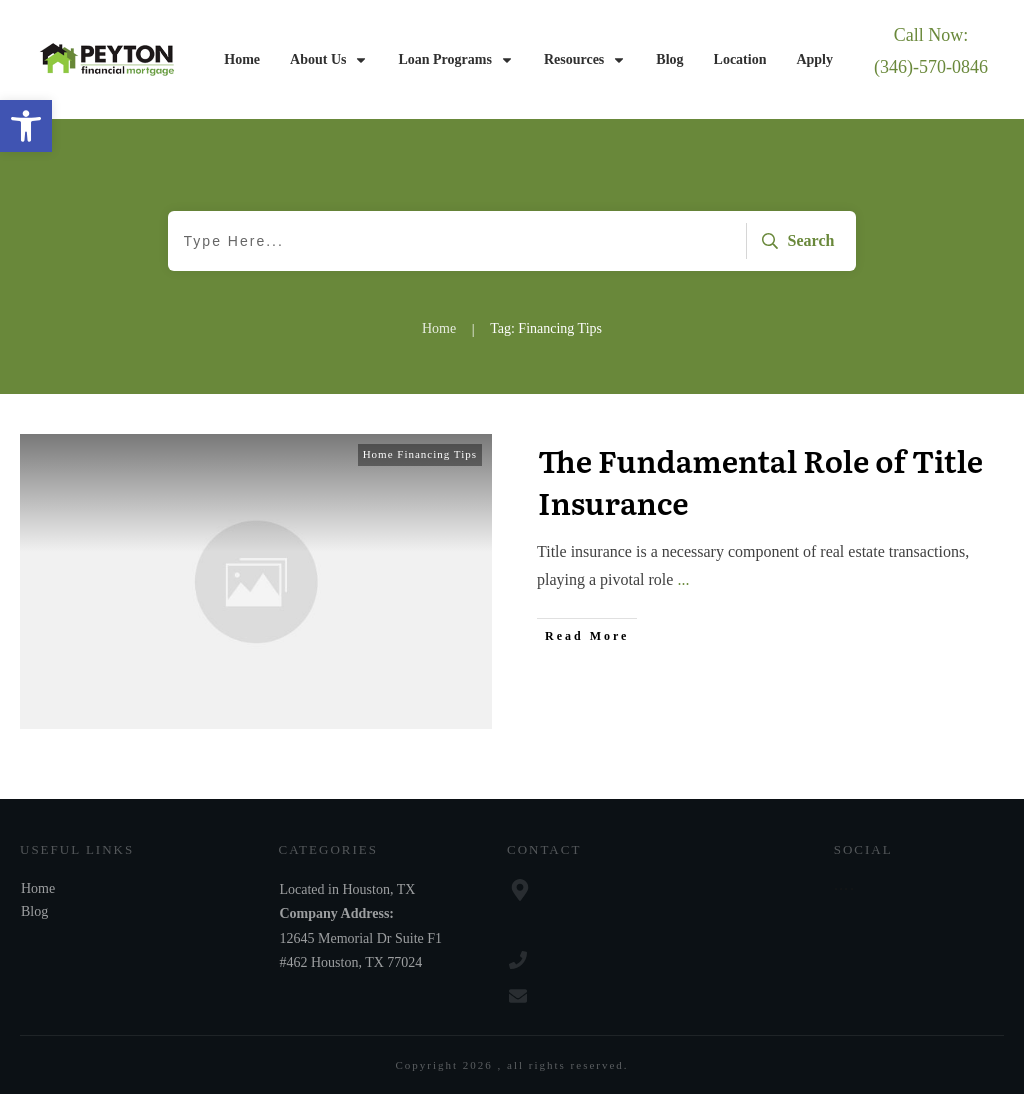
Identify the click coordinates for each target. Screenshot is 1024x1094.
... (683, 579)
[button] (26, 126)
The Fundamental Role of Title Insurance (760, 481)
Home (38, 888)
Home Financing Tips (420, 454)
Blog (34, 911)
